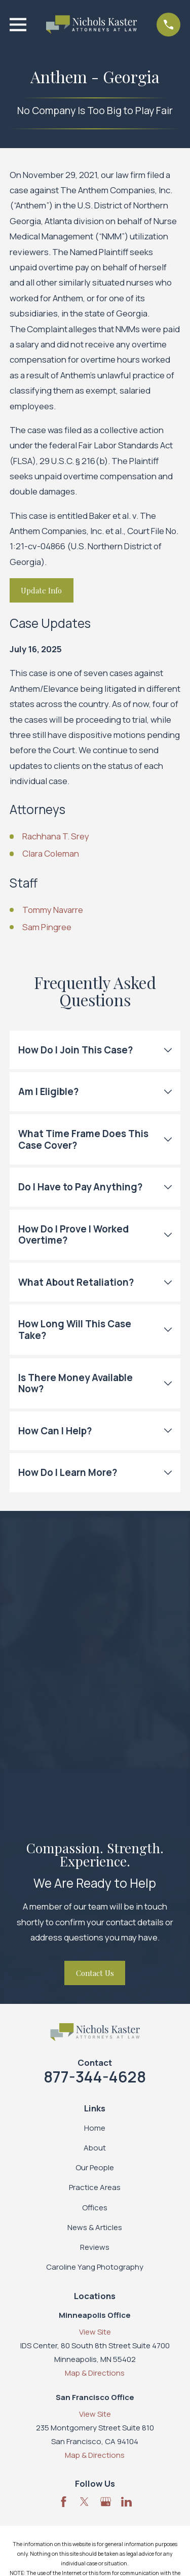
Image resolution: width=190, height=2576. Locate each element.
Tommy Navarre (52, 909)
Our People (94, 2167)
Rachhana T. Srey (55, 836)
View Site (95, 2331)
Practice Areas (95, 2187)
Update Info (41, 590)
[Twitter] (84, 2501)
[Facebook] (63, 2501)
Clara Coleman (50, 853)
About (95, 2147)
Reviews (94, 2247)
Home (94, 2128)
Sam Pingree (46, 927)
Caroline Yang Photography (94, 2267)
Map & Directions (95, 2373)
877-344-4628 (95, 2076)
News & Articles (94, 2227)
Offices (94, 2207)
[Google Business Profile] (105, 2501)
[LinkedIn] (126, 2501)
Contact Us (95, 1973)
